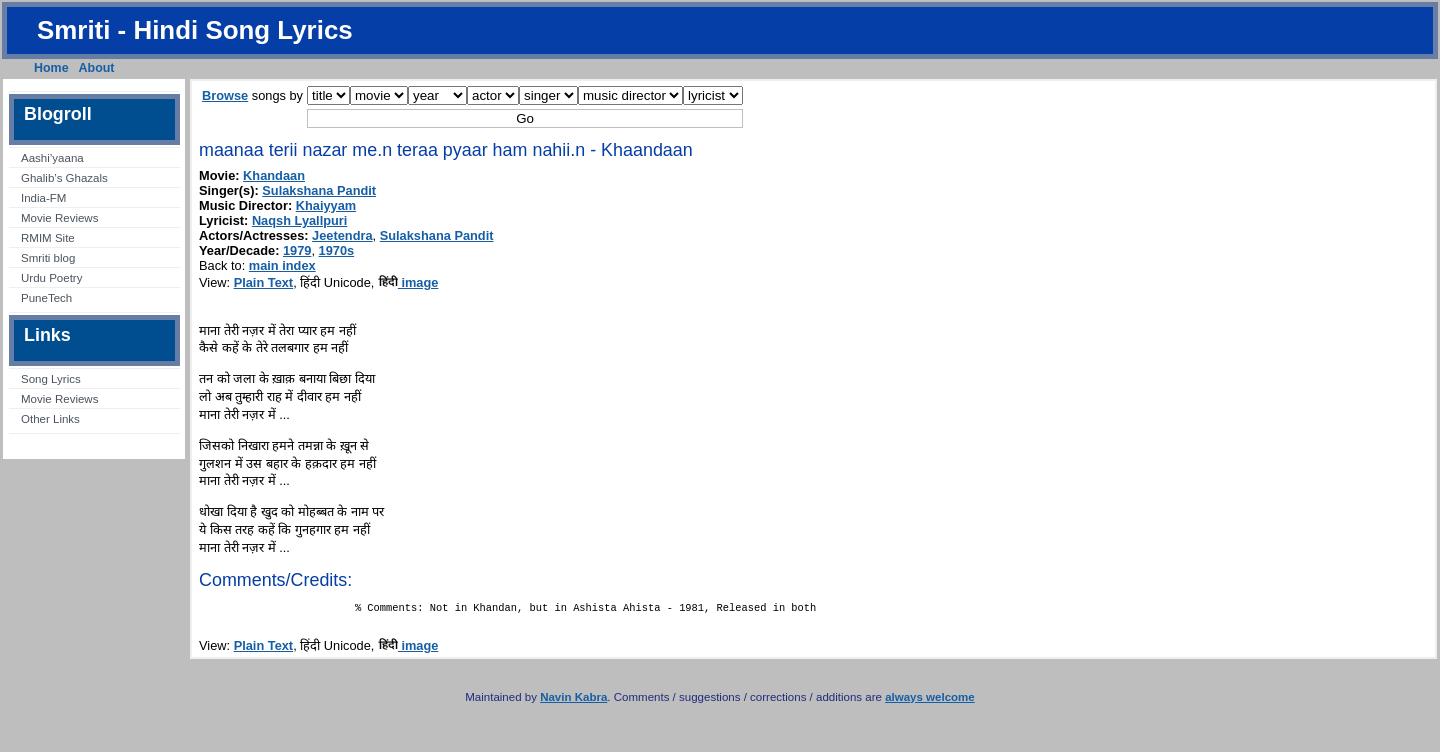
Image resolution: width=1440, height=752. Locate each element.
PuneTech (46, 298)
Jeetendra (342, 235)
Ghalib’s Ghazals (64, 178)
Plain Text (264, 282)
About (97, 68)
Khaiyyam (326, 205)
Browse (225, 95)
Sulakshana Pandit (319, 190)
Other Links (50, 419)
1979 (297, 250)
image (408, 282)
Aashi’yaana (52, 158)
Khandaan (274, 175)
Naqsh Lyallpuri (300, 220)
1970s (337, 250)
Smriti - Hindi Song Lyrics (195, 30)
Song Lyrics (51, 379)
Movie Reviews (59, 218)
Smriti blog (48, 258)
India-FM (43, 198)
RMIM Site (48, 238)
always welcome (930, 701)
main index (282, 265)
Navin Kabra (573, 701)
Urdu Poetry (51, 278)
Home (51, 68)
